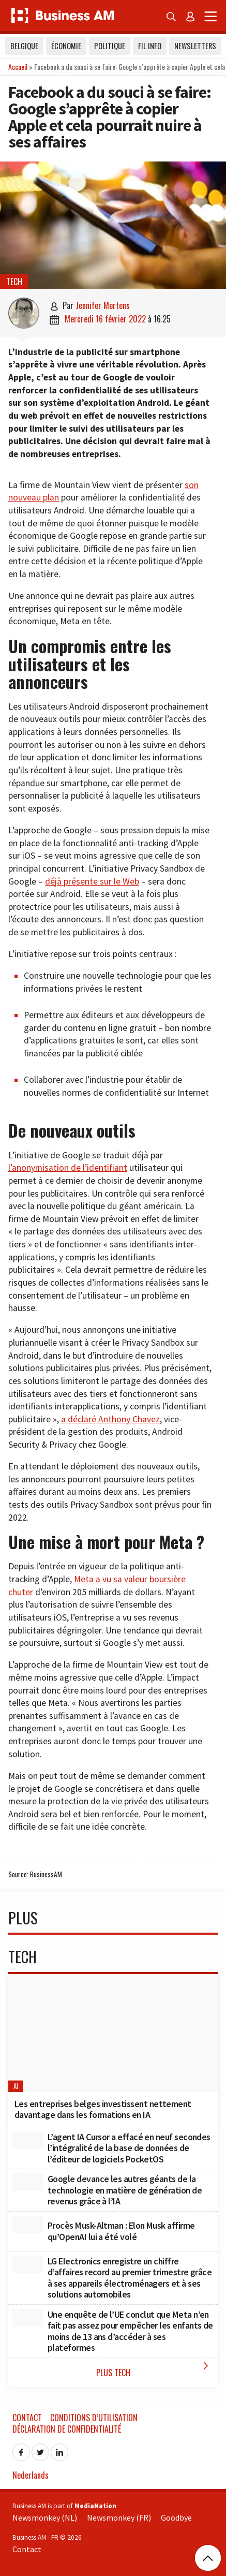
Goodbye (176, 2517)
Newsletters (195, 45)
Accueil (17, 66)
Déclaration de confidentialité (66, 2429)
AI (16, 2086)
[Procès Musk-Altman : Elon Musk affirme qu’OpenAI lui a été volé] (27, 2224)
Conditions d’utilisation (94, 2417)
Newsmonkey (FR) (119, 2517)
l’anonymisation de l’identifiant (67, 1167)
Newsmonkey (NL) (44, 2517)
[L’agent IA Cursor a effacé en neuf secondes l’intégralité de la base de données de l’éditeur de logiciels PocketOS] (27, 2140)
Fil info (149, 45)
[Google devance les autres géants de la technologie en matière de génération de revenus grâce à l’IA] (27, 2182)
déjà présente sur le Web (92, 881)
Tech (14, 281)
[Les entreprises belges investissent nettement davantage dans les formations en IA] (113, 2033)
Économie (66, 45)
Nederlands (30, 2475)
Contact (27, 2417)
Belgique (24, 45)
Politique (109, 45)
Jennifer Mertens (103, 305)
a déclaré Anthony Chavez (110, 1419)
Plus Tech (154, 2369)
